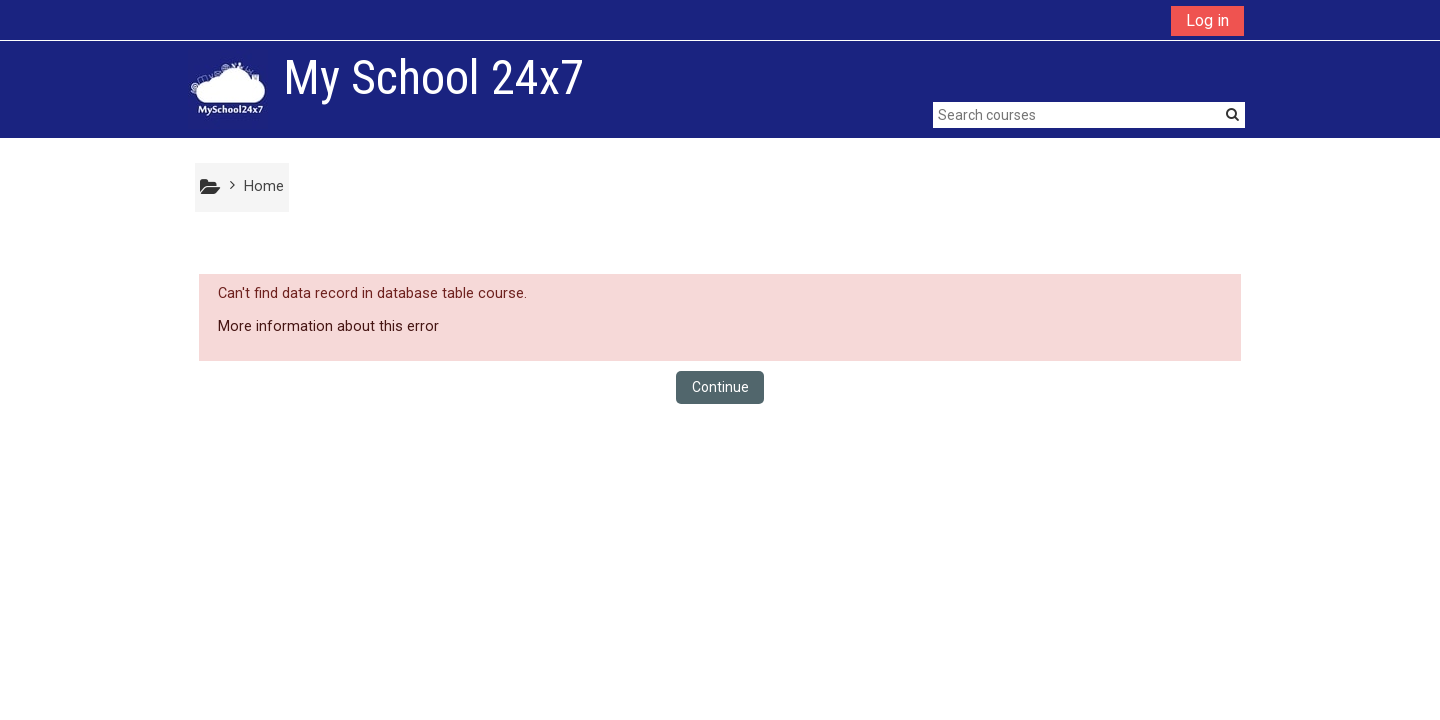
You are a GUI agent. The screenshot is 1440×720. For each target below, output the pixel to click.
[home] (228, 88)
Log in (1207, 20)
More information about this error (328, 326)
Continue (720, 387)
